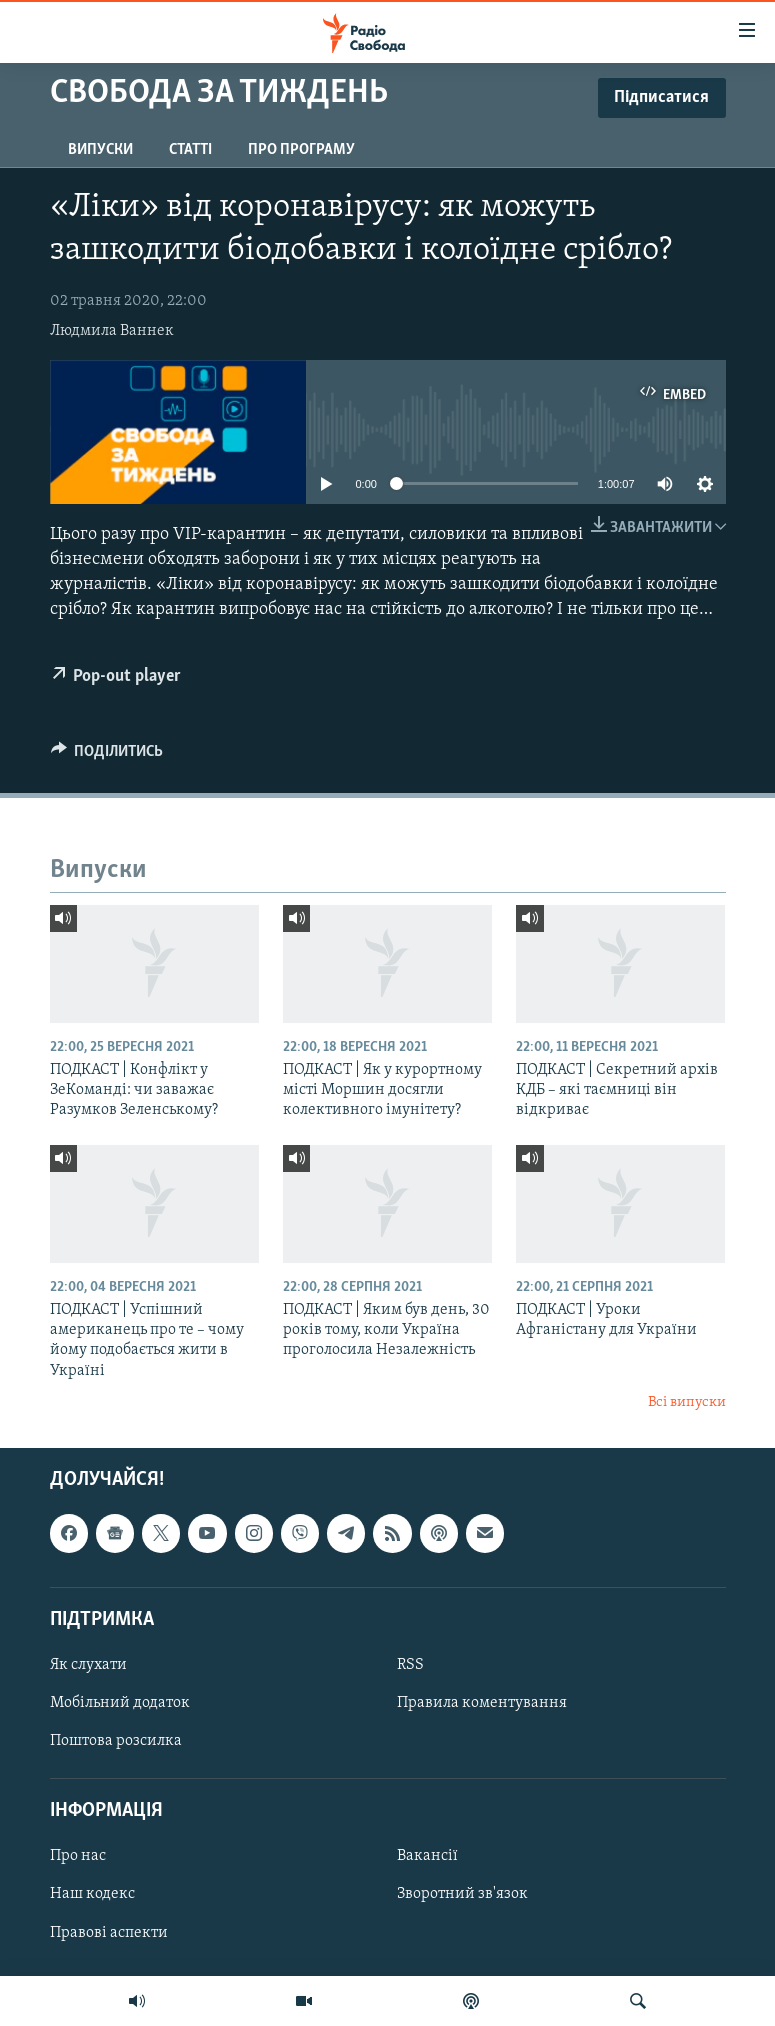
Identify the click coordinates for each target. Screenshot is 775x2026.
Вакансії (427, 1856)
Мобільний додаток (120, 1703)
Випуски (100, 150)
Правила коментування (482, 1703)
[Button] (107, 756)
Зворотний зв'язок (462, 1894)
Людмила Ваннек (112, 331)
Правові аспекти (109, 1932)
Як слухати (88, 1665)
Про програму (301, 150)
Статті (190, 150)
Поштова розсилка (116, 1741)
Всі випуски (687, 1402)
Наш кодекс (92, 1894)
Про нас (78, 1856)
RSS (410, 1665)
